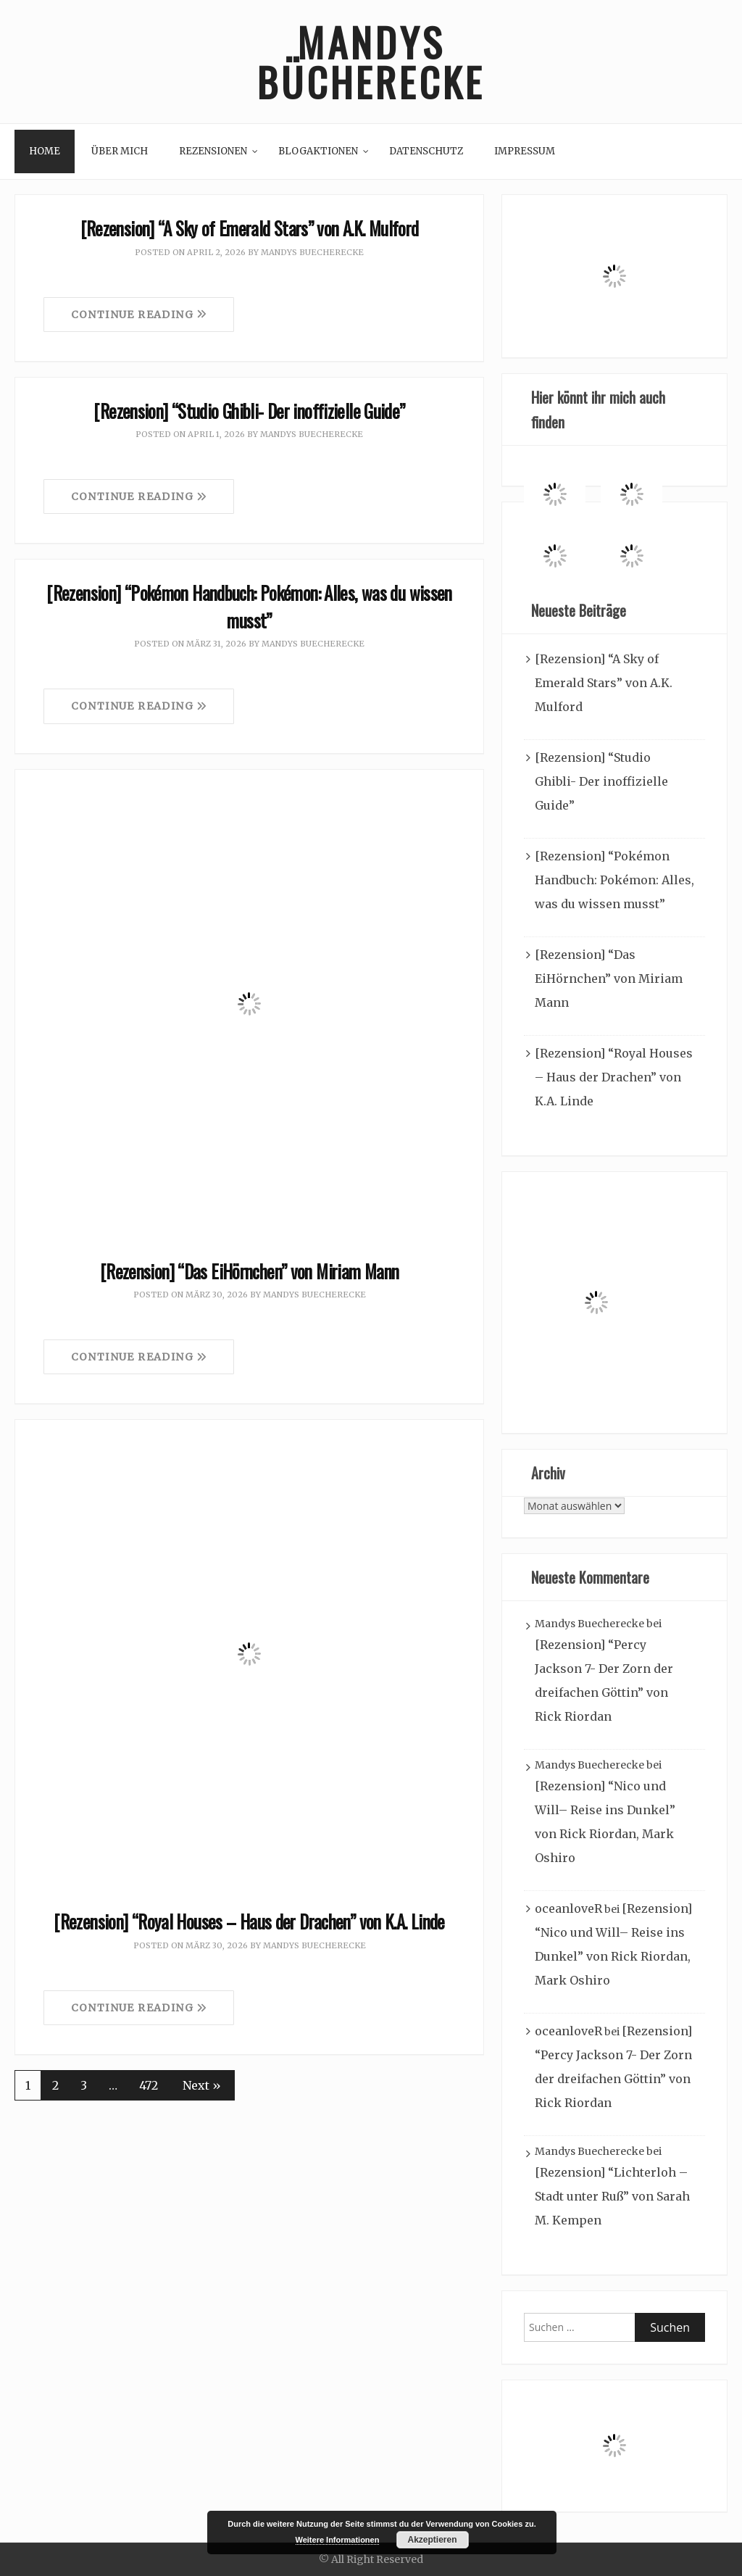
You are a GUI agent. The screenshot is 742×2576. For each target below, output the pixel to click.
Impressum (524, 151)
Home (44, 151)
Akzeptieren (432, 2540)
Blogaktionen (318, 151)
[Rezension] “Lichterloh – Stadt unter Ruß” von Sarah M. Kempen (612, 2196)
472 (148, 2085)
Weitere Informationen (338, 2539)
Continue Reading (139, 314)
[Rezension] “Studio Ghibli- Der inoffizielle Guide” (248, 410)
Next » (202, 2085)
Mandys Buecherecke (312, 252)
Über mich (119, 151)
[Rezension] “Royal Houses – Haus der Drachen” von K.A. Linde (249, 1921)
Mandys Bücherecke (371, 61)
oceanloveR (568, 1908)
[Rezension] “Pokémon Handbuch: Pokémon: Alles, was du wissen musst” (249, 606)
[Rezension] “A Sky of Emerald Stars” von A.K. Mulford (249, 228)
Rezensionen (213, 151)
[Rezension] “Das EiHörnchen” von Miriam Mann (249, 1271)
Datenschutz (426, 151)
